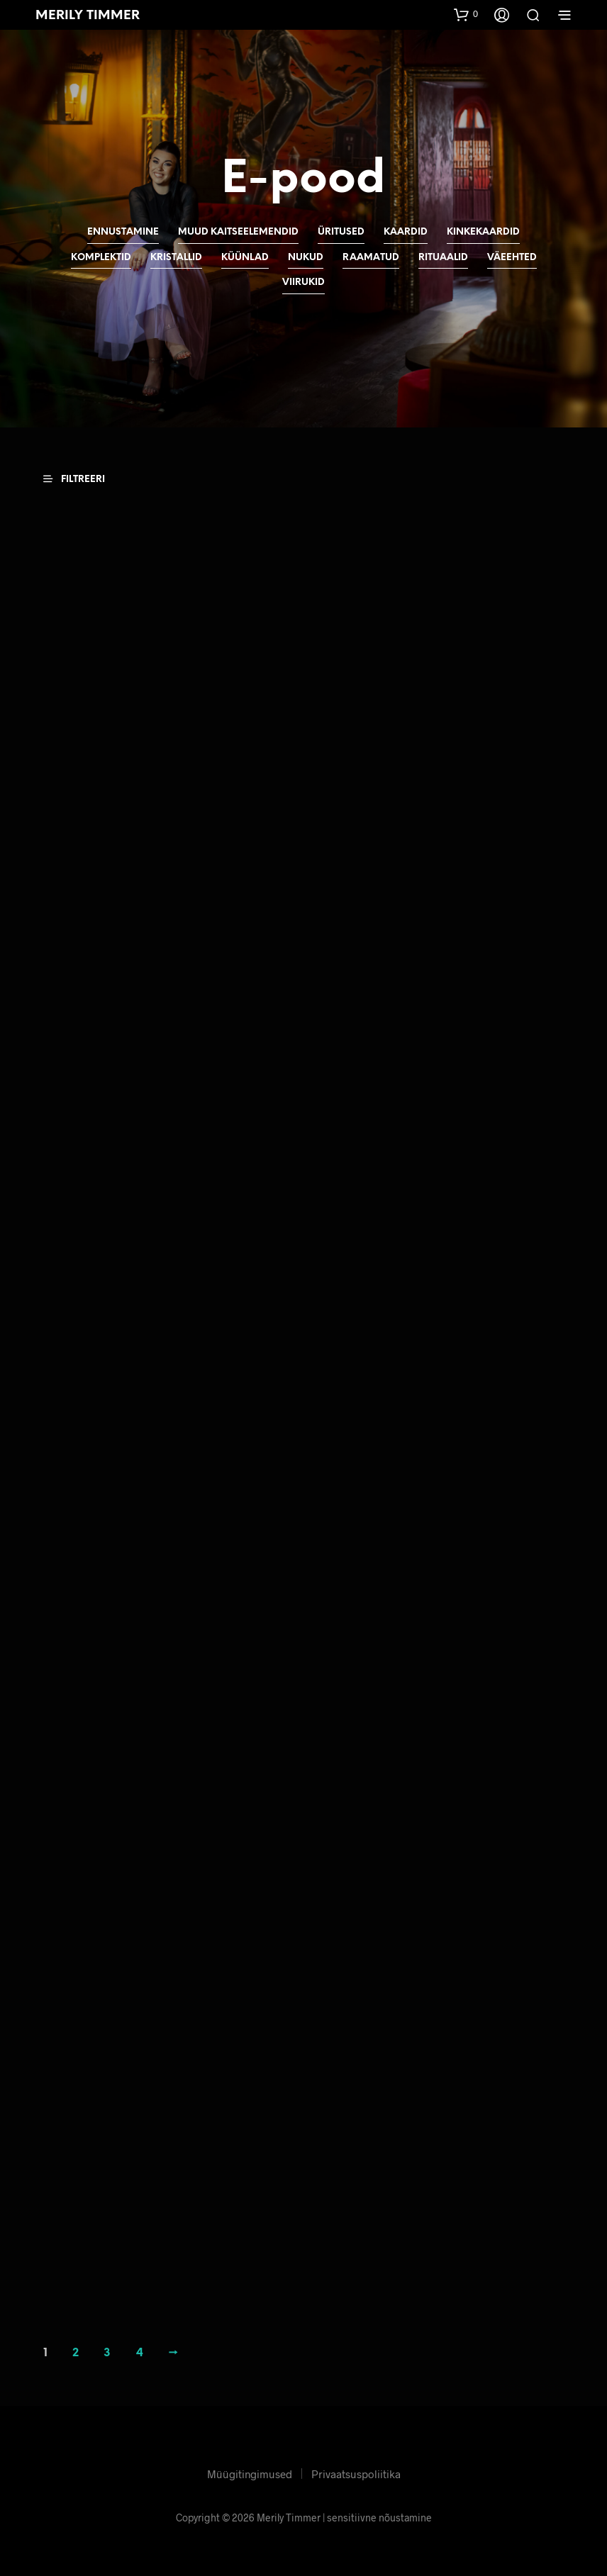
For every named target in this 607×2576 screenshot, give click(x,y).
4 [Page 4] (139, 2351)
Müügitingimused (249, 2471)
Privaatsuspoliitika (356, 2471)
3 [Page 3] (107, 2351)
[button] (466, 14)
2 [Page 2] (75, 2351)
